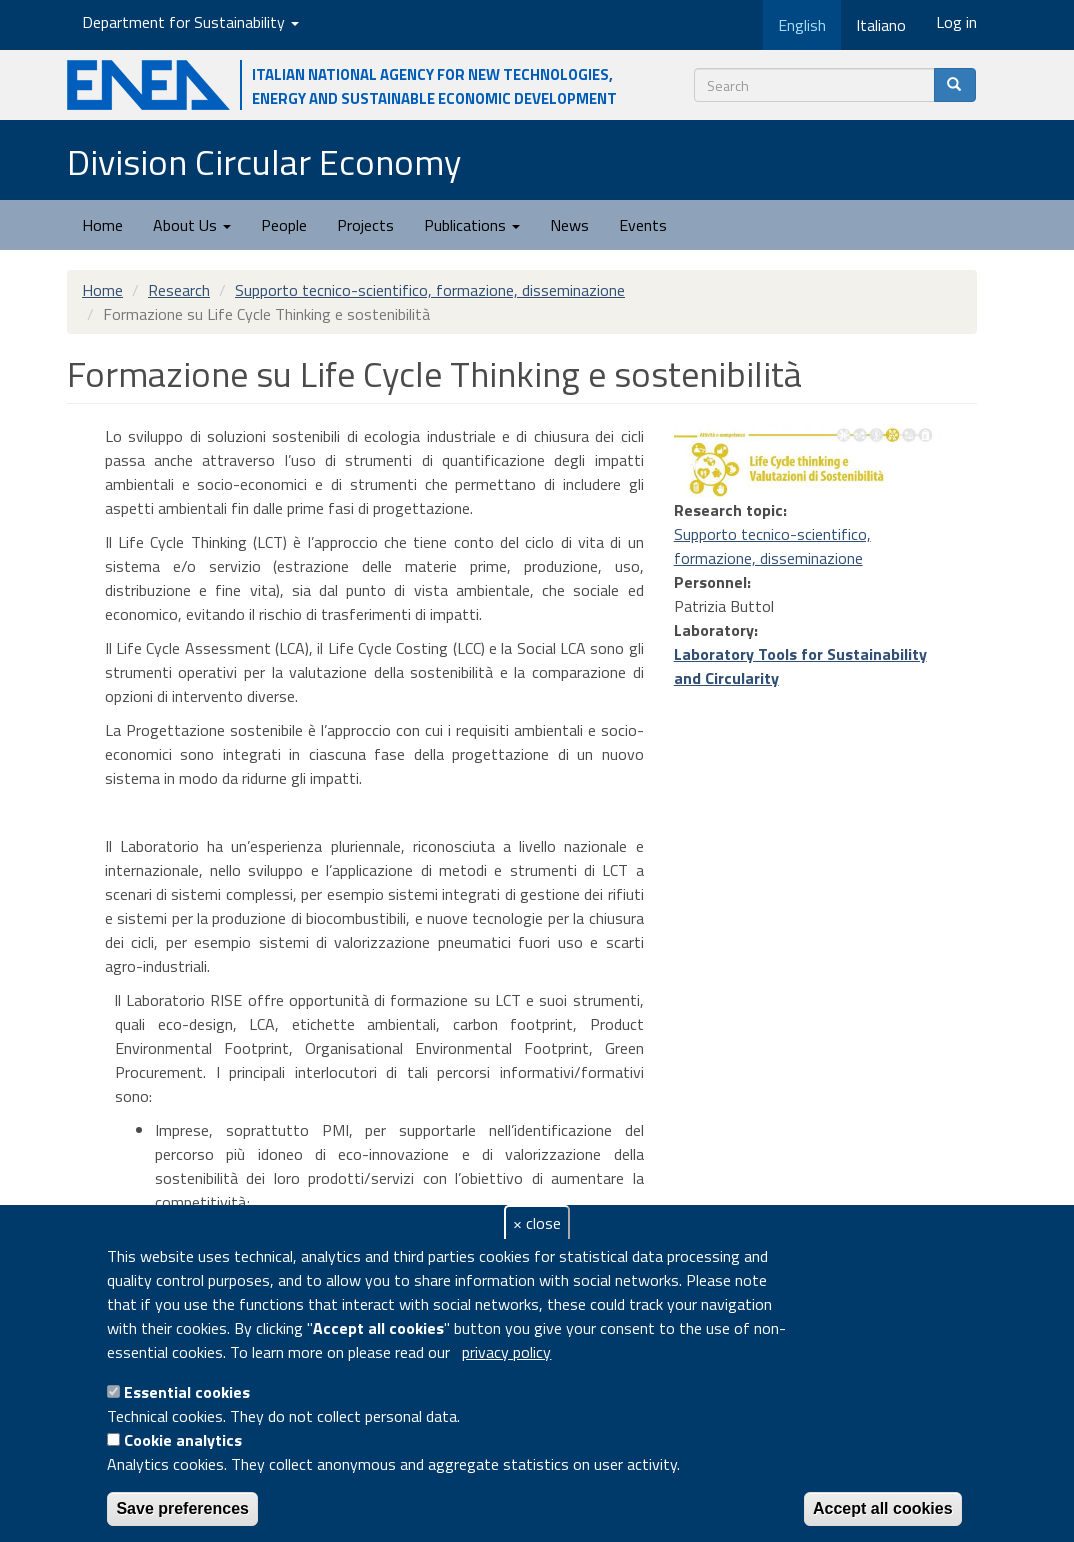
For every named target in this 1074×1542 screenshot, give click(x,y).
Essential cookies (187, 1392)
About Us (192, 225)
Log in (956, 22)
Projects (365, 225)
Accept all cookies (883, 1508)
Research (179, 290)
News (569, 225)
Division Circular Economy (264, 161)
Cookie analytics (183, 1440)
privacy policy (506, 1352)
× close (537, 1223)
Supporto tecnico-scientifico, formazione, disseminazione (430, 290)
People (284, 225)
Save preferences (182, 1508)
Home (102, 225)
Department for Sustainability (190, 22)
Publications (472, 225)
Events (643, 225)
